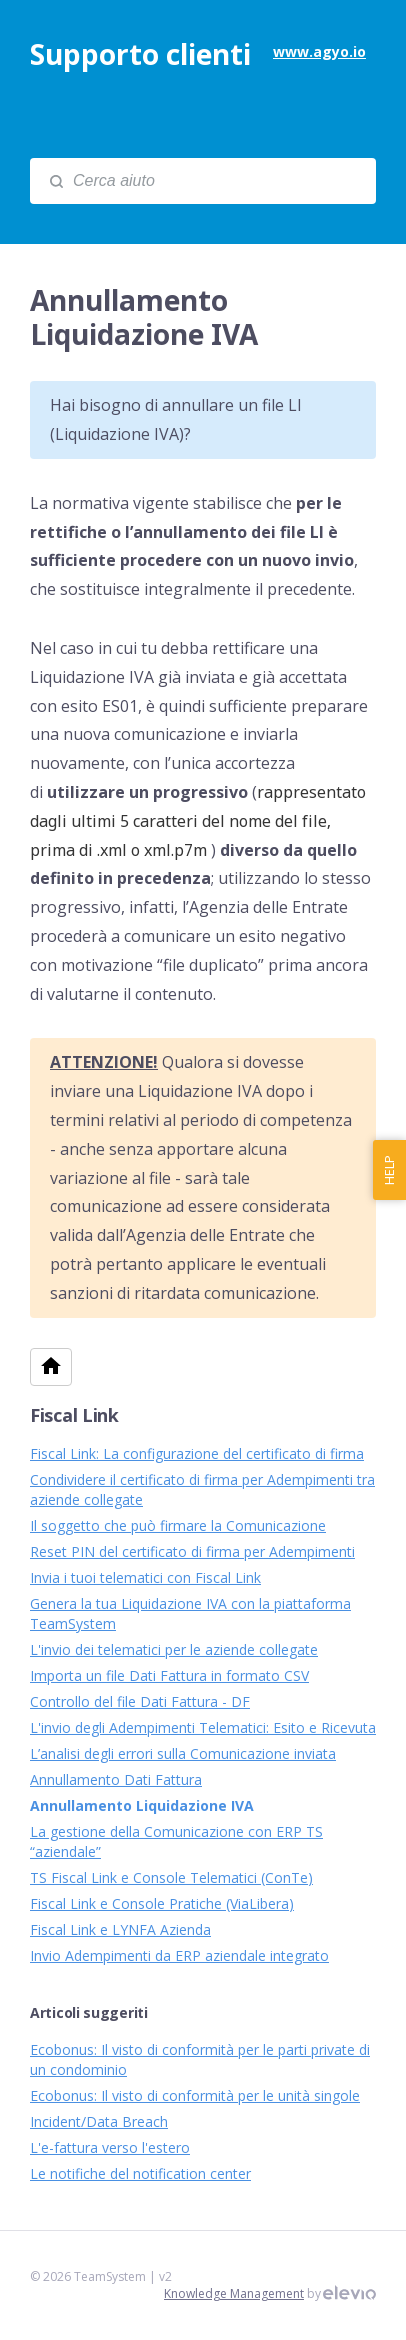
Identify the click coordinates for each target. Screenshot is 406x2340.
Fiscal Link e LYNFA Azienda (120, 1929)
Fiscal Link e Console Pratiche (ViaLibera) (162, 1903)
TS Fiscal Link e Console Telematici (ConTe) (171, 1877)
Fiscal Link (74, 1415)
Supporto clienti (140, 54)
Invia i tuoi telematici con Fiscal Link (145, 1577)
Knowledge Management (234, 2293)
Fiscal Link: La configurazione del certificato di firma (197, 1453)
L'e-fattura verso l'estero (110, 2147)
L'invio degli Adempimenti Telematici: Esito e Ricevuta (203, 1727)
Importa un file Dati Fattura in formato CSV (169, 1675)
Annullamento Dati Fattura (116, 1779)
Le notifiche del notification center (140, 2173)
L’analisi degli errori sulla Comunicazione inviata (183, 1753)
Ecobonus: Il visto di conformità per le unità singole (195, 2095)
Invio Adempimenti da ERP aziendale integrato (179, 1955)
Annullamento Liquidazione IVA (142, 1805)
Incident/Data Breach (99, 2121)
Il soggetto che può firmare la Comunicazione (178, 1525)
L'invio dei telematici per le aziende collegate (174, 1649)
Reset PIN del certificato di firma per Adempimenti (192, 1551)
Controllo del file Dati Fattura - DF (140, 1701)
